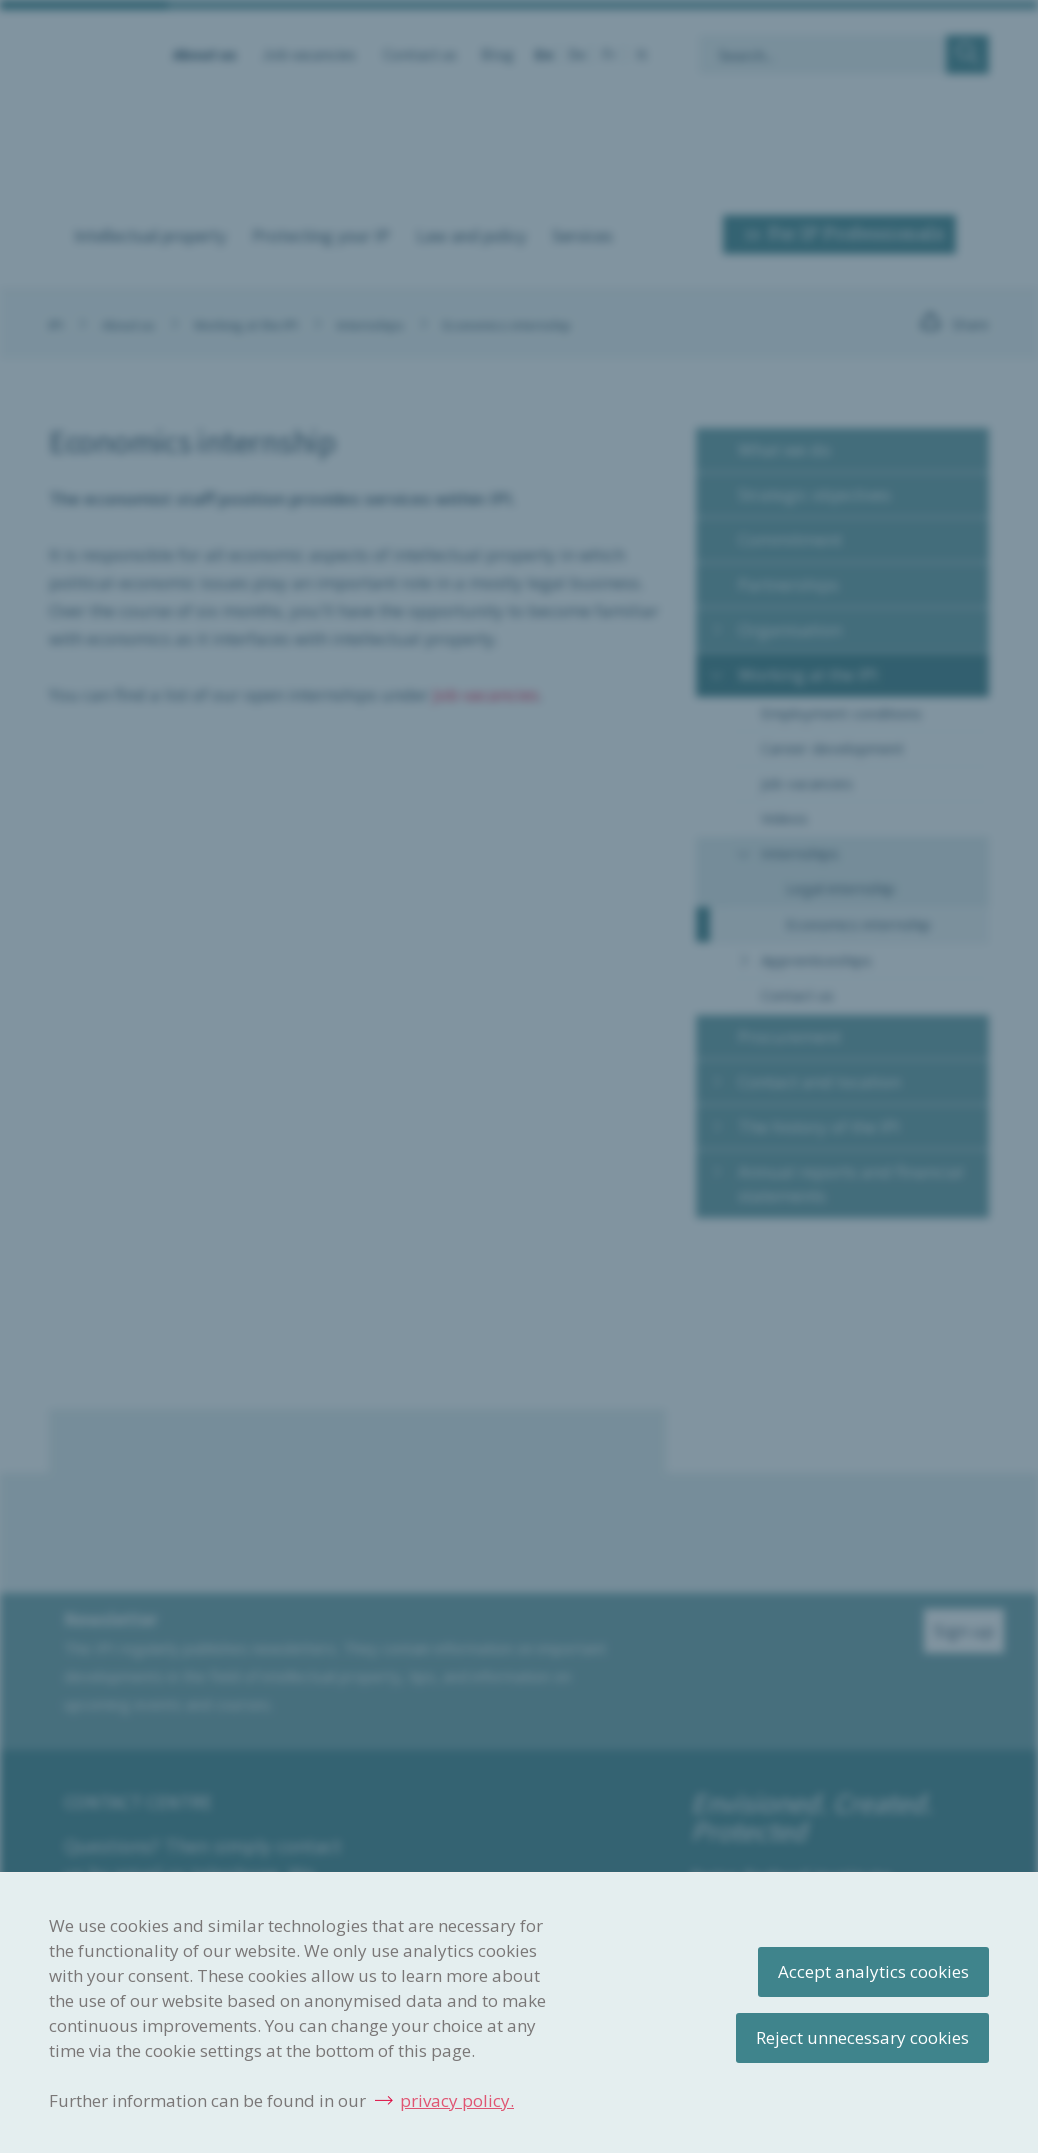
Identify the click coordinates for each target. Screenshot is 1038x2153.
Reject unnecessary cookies (862, 2037)
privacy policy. (457, 2100)
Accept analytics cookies (873, 1971)
